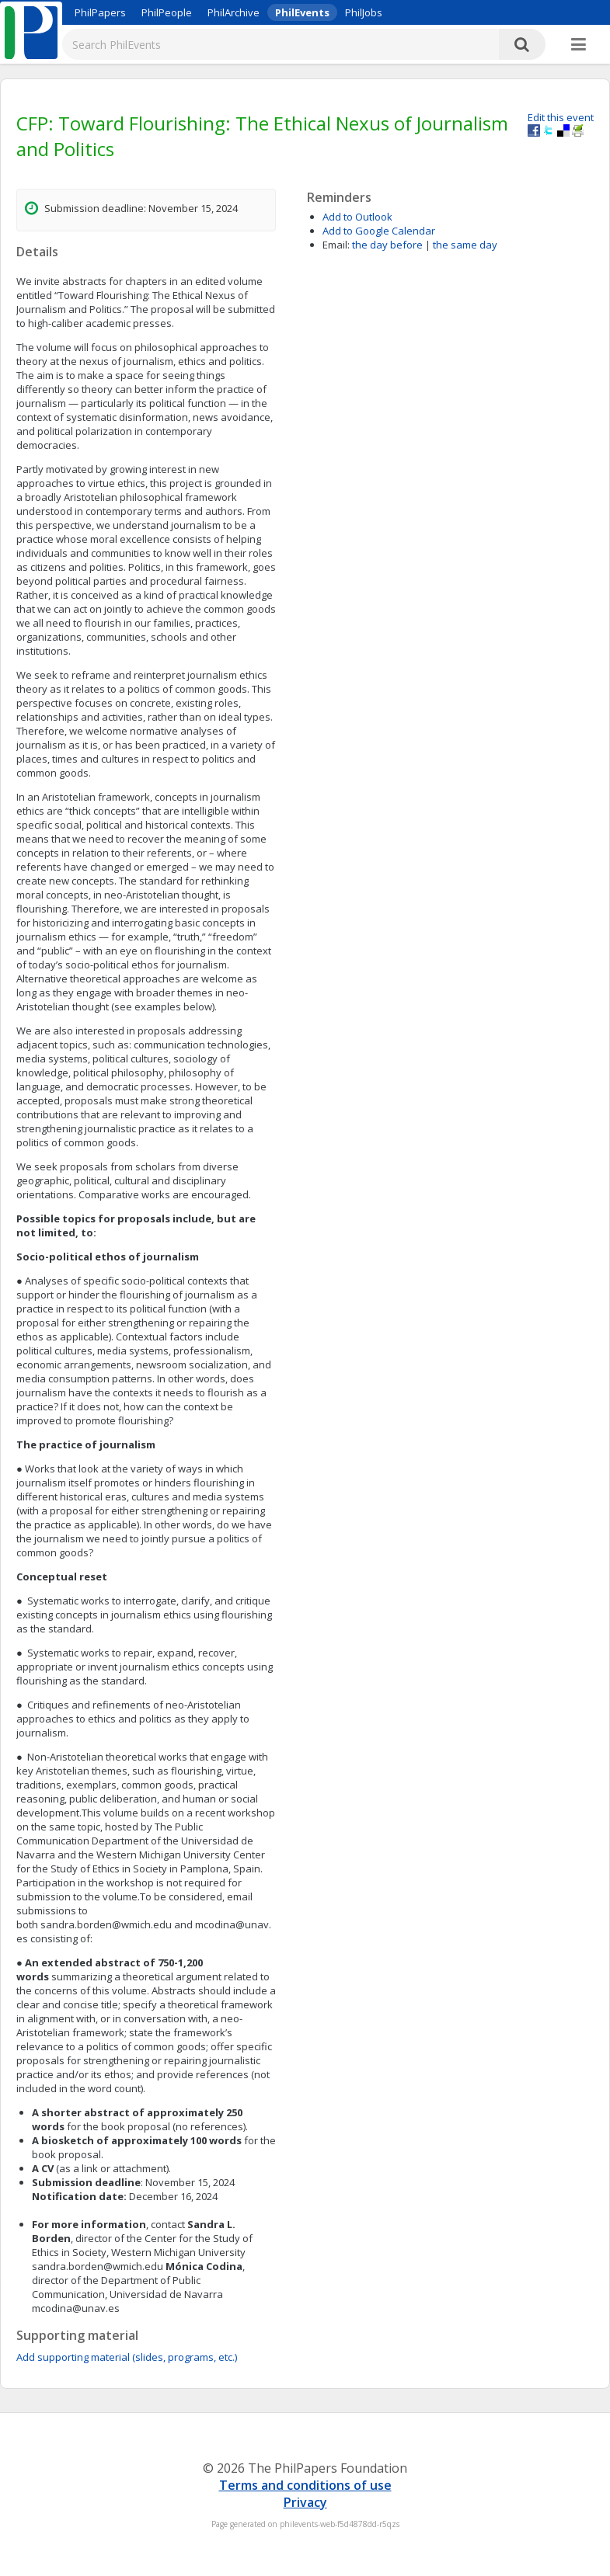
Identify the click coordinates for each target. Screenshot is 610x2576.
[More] (578, 45)
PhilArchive (233, 12)
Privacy (305, 2502)
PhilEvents (302, 12)
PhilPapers (100, 12)
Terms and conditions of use (305, 2485)
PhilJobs (363, 12)
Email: (336, 245)
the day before (387, 245)
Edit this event (561, 117)
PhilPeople (166, 12)
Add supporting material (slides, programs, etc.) (126, 2357)
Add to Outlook (357, 217)
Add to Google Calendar (378, 231)
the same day (465, 245)
